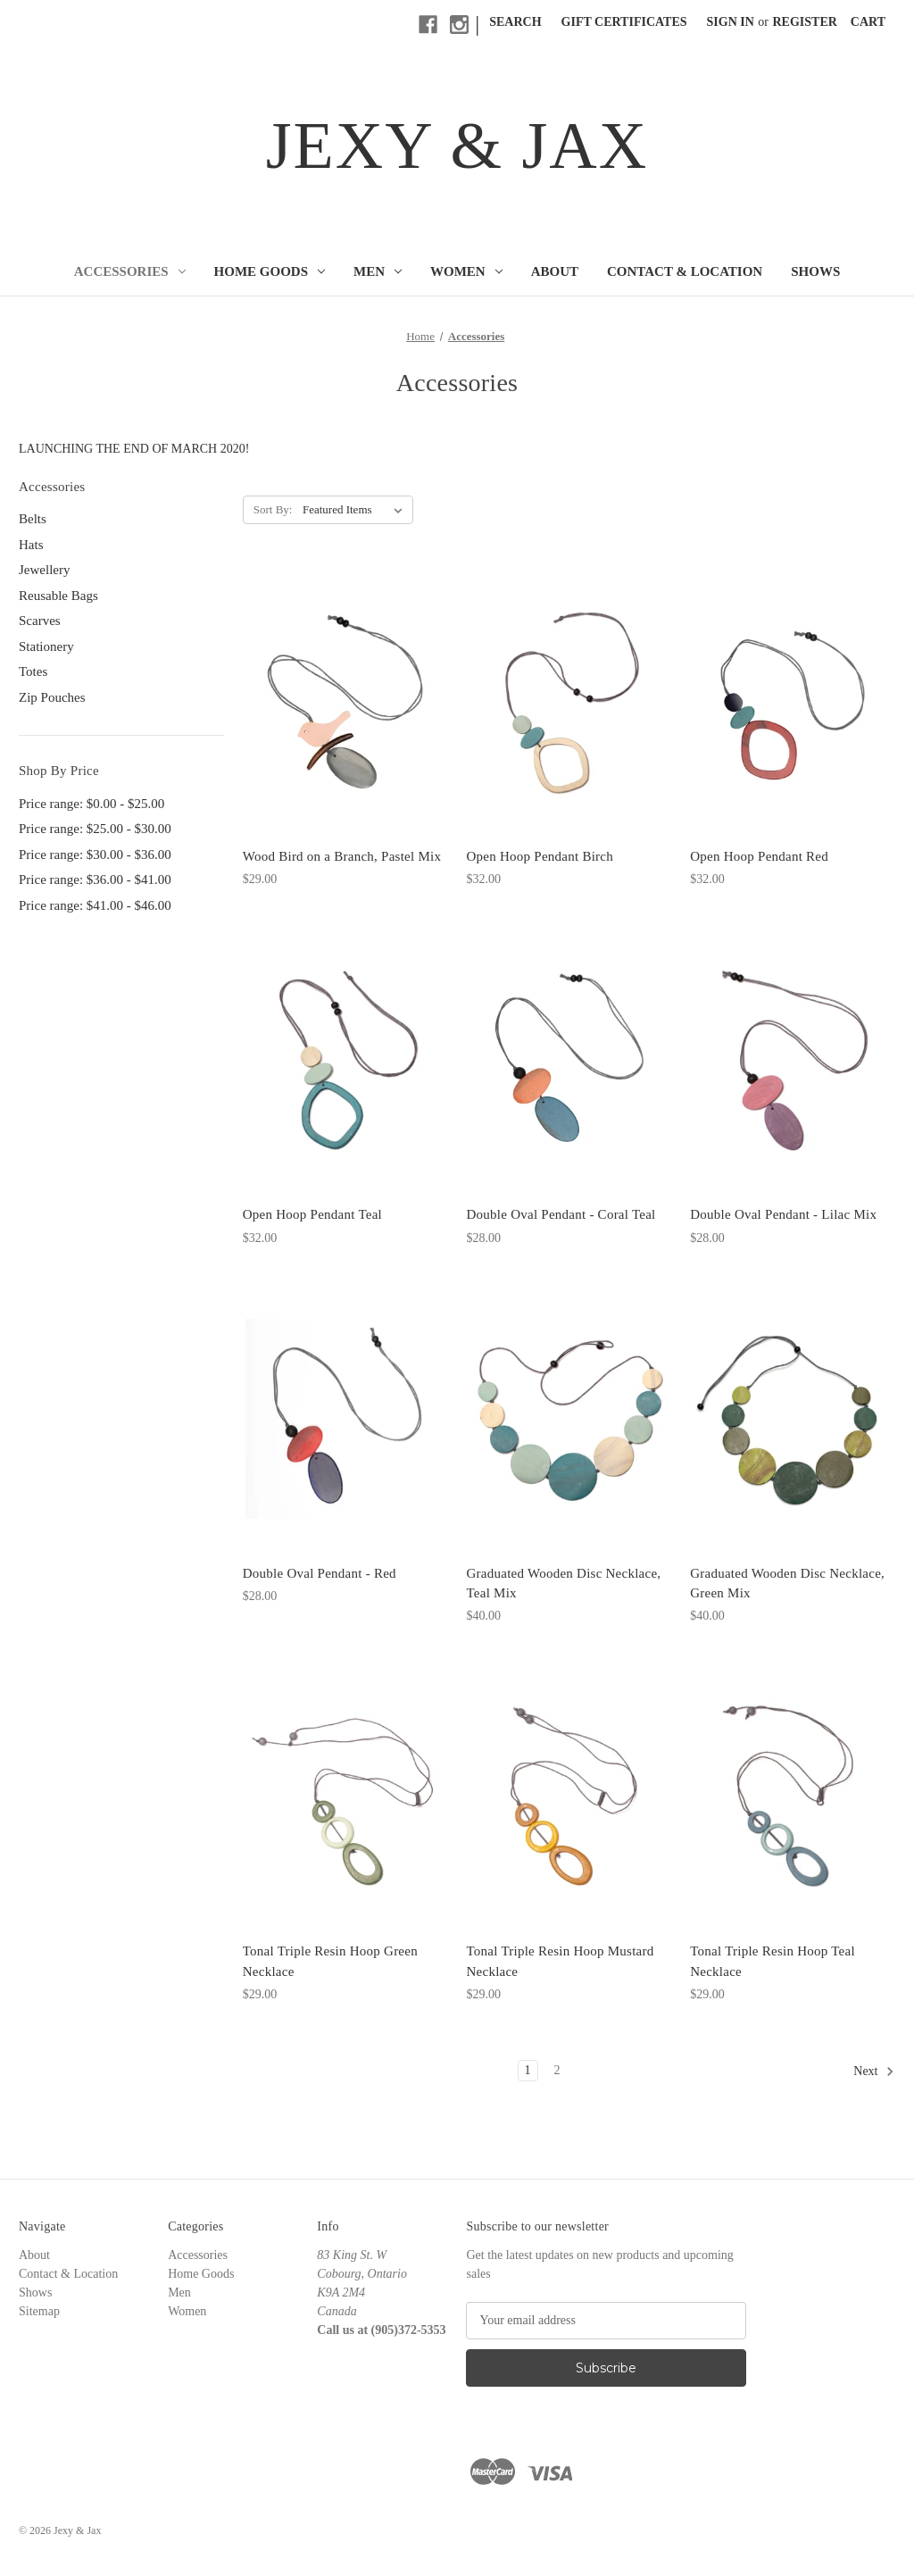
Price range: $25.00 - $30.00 (95, 828)
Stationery (46, 646)
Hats (31, 545)
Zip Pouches (52, 697)
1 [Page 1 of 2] (528, 2070)
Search (515, 22)
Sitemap (39, 2311)
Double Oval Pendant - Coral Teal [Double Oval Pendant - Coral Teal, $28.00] (560, 1214)
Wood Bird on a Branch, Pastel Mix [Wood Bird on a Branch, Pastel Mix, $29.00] (342, 856)
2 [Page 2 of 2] (557, 2070)
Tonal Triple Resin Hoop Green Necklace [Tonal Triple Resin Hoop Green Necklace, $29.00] (330, 1961)
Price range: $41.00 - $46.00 (95, 905)
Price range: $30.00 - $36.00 (95, 854)
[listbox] (356, 509)
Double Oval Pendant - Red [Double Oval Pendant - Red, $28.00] (319, 1573)
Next (873, 2071)
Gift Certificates (624, 22)
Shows (815, 271)
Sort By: (273, 509)
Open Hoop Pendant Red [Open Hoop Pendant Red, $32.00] (759, 856)
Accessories (130, 271)
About (554, 271)
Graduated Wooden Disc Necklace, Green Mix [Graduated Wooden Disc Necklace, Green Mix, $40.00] (787, 1583)
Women (466, 271)
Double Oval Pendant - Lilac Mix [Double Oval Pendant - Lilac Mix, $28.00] (783, 1214)
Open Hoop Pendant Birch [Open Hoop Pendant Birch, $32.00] (539, 856)
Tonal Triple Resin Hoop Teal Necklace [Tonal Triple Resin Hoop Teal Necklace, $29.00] (772, 1961)
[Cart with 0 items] (868, 22)
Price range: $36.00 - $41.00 (95, 879)
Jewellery (44, 570)
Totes (33, 671)
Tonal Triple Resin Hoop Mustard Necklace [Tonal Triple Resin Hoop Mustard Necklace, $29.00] (559, 1961)
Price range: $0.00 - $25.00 (91, 803)
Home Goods (269, 271)
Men (377, 271)
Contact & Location (684, 271)
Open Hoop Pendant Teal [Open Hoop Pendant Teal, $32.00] (312, 1214)
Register (805, 22)
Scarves (40, 620)
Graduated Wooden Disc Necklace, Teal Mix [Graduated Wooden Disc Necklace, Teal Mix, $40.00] (563, 1583)
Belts (32, 519)
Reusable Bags (58, 595)
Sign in (730, 22)
